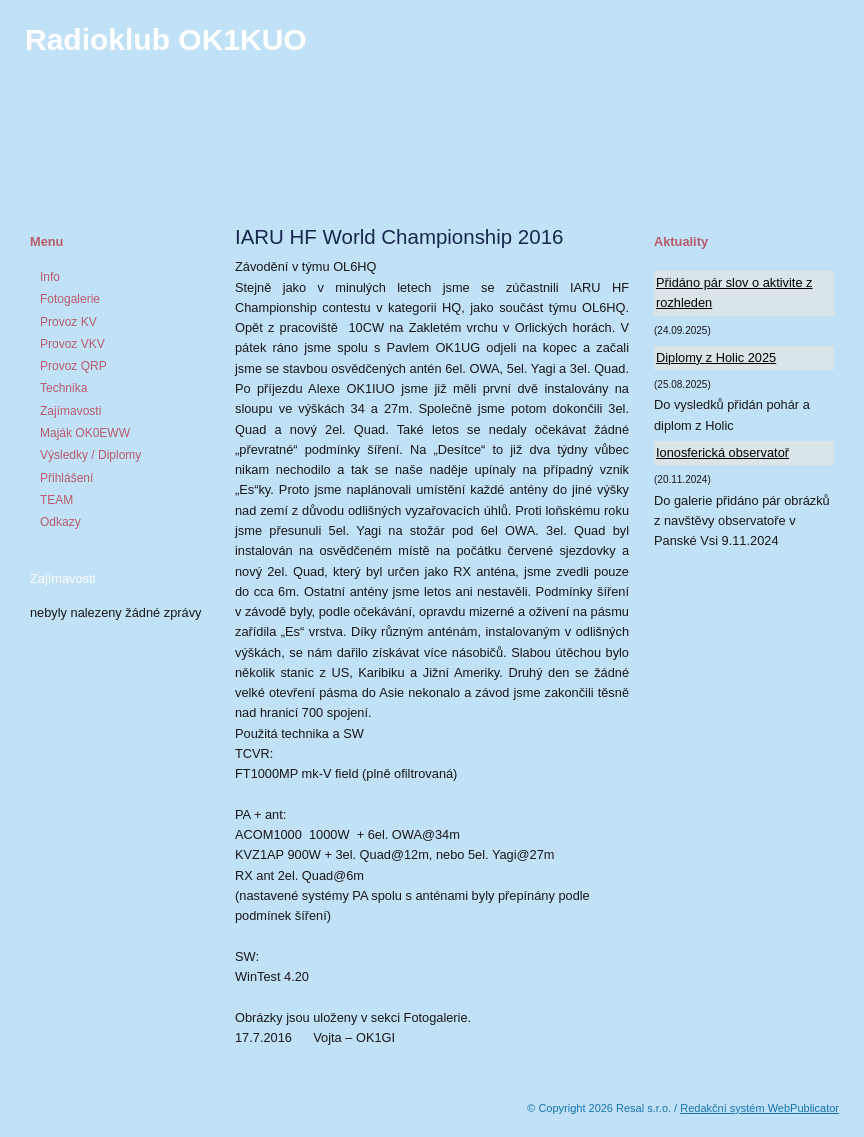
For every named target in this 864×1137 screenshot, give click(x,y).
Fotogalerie (70, 299)
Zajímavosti (70, 411)
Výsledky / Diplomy (90, 455)
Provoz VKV (72, 344)
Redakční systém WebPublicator (759, 1108)
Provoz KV (68, 322)
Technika (63, 388)
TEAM (56, 500)
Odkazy (60, 522)
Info (50, 277)
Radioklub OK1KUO (166, 39)
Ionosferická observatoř (722, 452)
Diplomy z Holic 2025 (716, 357)
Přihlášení (66, 478)
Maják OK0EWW (85, 433)
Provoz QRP (73, 366)
